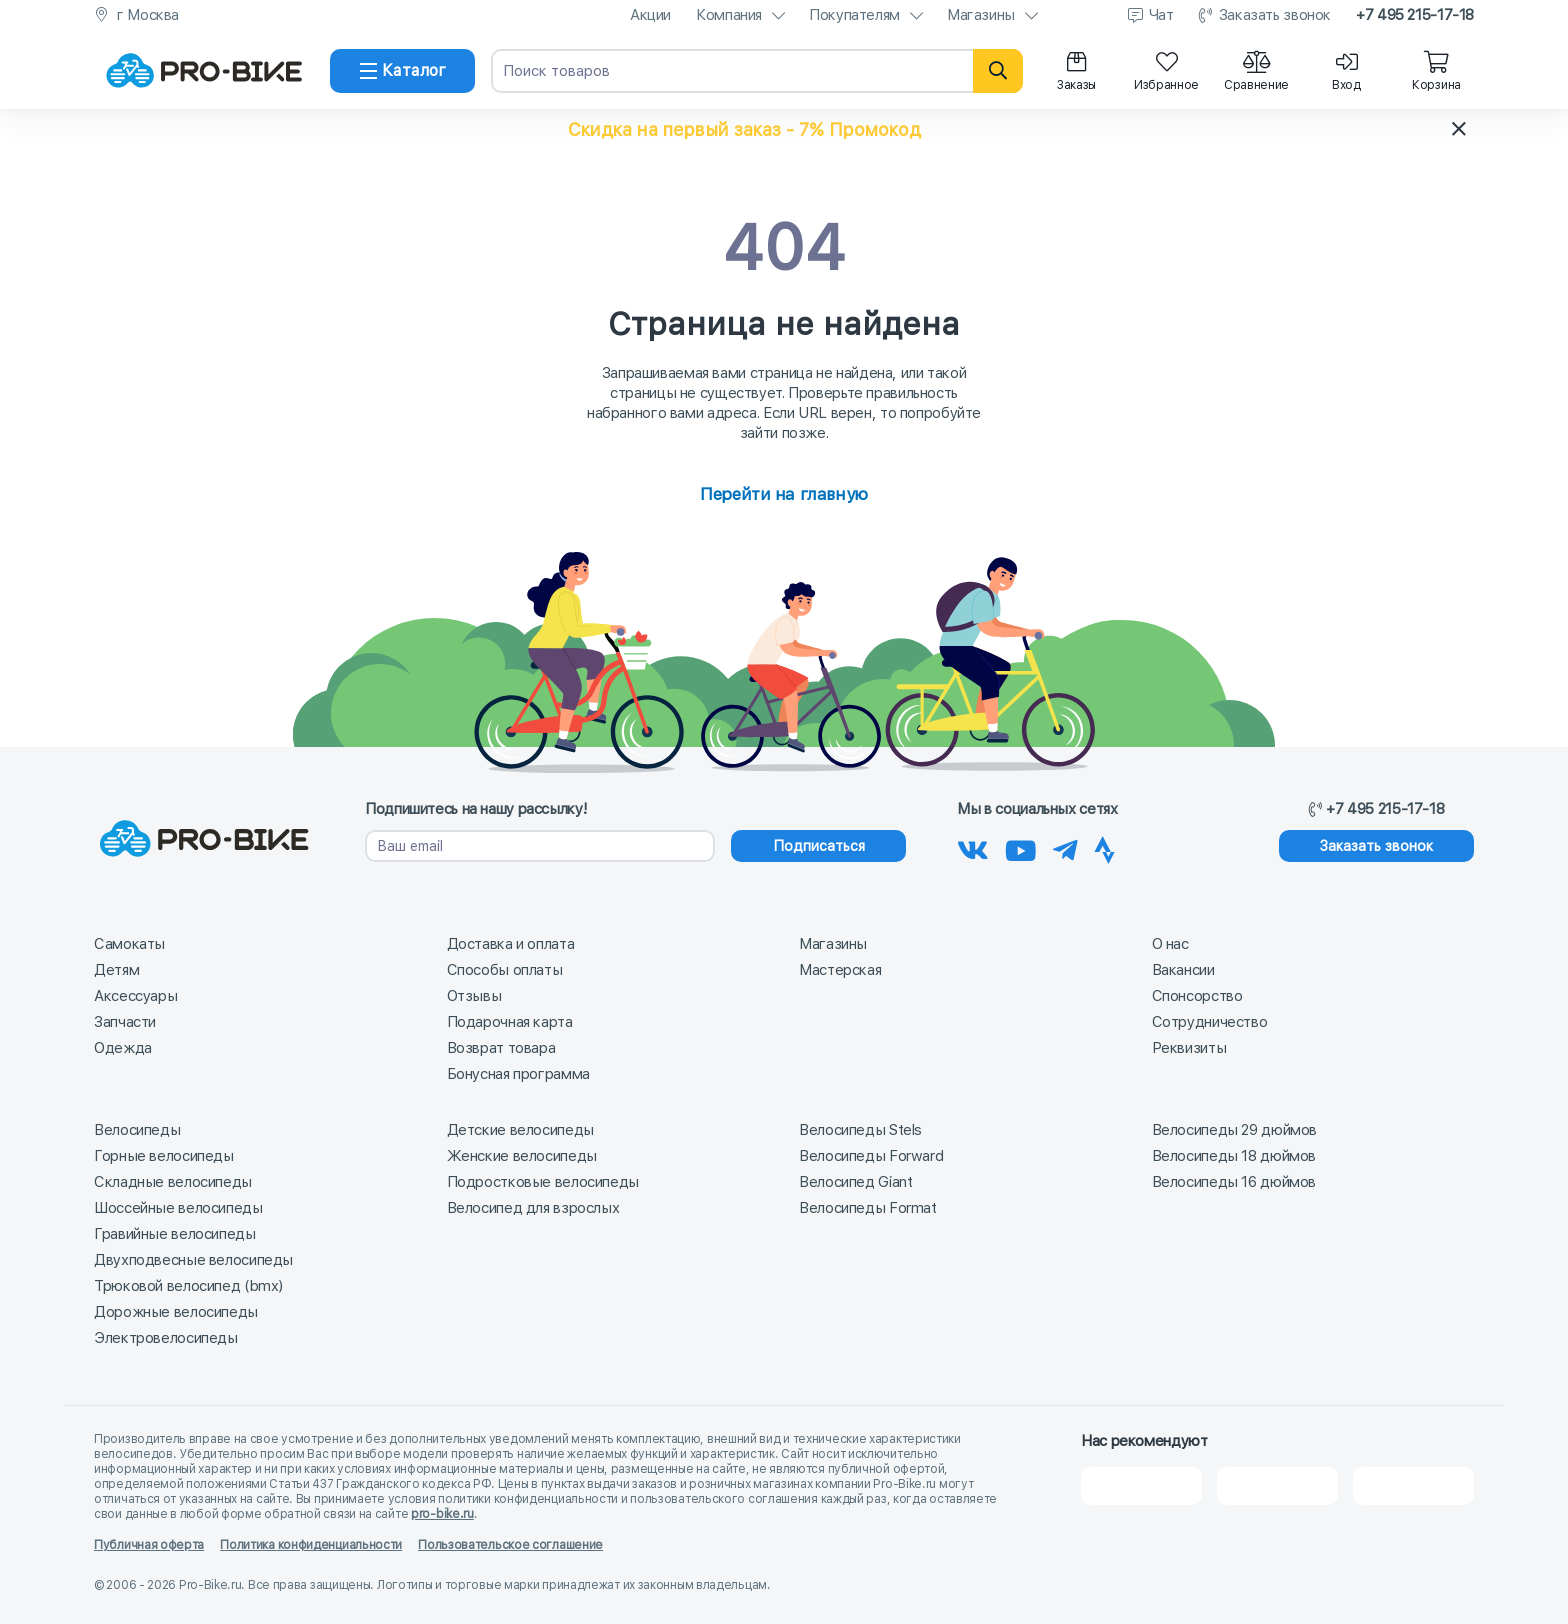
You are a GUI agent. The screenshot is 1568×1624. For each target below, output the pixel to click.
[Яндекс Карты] (1277, 1486)
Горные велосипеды (164, 1156)
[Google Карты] (1413, 1486)
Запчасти (125, 1022)
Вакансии (1183, 970)
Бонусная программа (518, 1074)
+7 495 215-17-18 (1415, 15)
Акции (650, 15)
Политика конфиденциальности (311, 1545)
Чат (1161, 15)
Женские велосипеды (522, 1156)
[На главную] (204, 71)
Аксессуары (135, 996)
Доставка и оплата (511, 944)
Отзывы (474, 996)
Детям (116, 970)
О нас (1170, 944)
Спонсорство (1197, 996)
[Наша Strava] (1104, 847)
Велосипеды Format (868, 1208)
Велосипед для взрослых (533, 1208)
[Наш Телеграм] (1065, 847)
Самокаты (129, 944)
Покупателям (854, 15)
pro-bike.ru (442, 1514)
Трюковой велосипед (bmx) (188, 1286)
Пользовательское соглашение (510, 1545)
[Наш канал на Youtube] (1021, 847)
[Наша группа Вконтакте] (973, 847)
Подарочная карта (510, 1022)
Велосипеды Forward (871, 1156)
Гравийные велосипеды (175, 1234)
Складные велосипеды (173, 1182)
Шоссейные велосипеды (178, 1208)
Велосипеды (137, 1130)
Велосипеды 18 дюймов (1234, 1156)
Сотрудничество (1210, 1022)
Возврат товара (501, 1048)
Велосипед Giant (855, 1182)
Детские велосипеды (520, 1130)
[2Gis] (1141, 1486)
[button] (784, 129)
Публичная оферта (149, 1545)
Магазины (981, 15)
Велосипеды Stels (860, 1130)
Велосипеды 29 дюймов (1235, 1130)
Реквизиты (1189, 1048)
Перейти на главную (783, 494)
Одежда (123, 1048)
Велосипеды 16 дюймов (1234, 1182)
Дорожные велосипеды (176, 1312)
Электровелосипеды (166, 1338)
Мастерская (840, 970)
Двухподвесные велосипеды (193, 1260)
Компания (729, 15)
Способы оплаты (505, 970)
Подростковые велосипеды (543, 1182)
